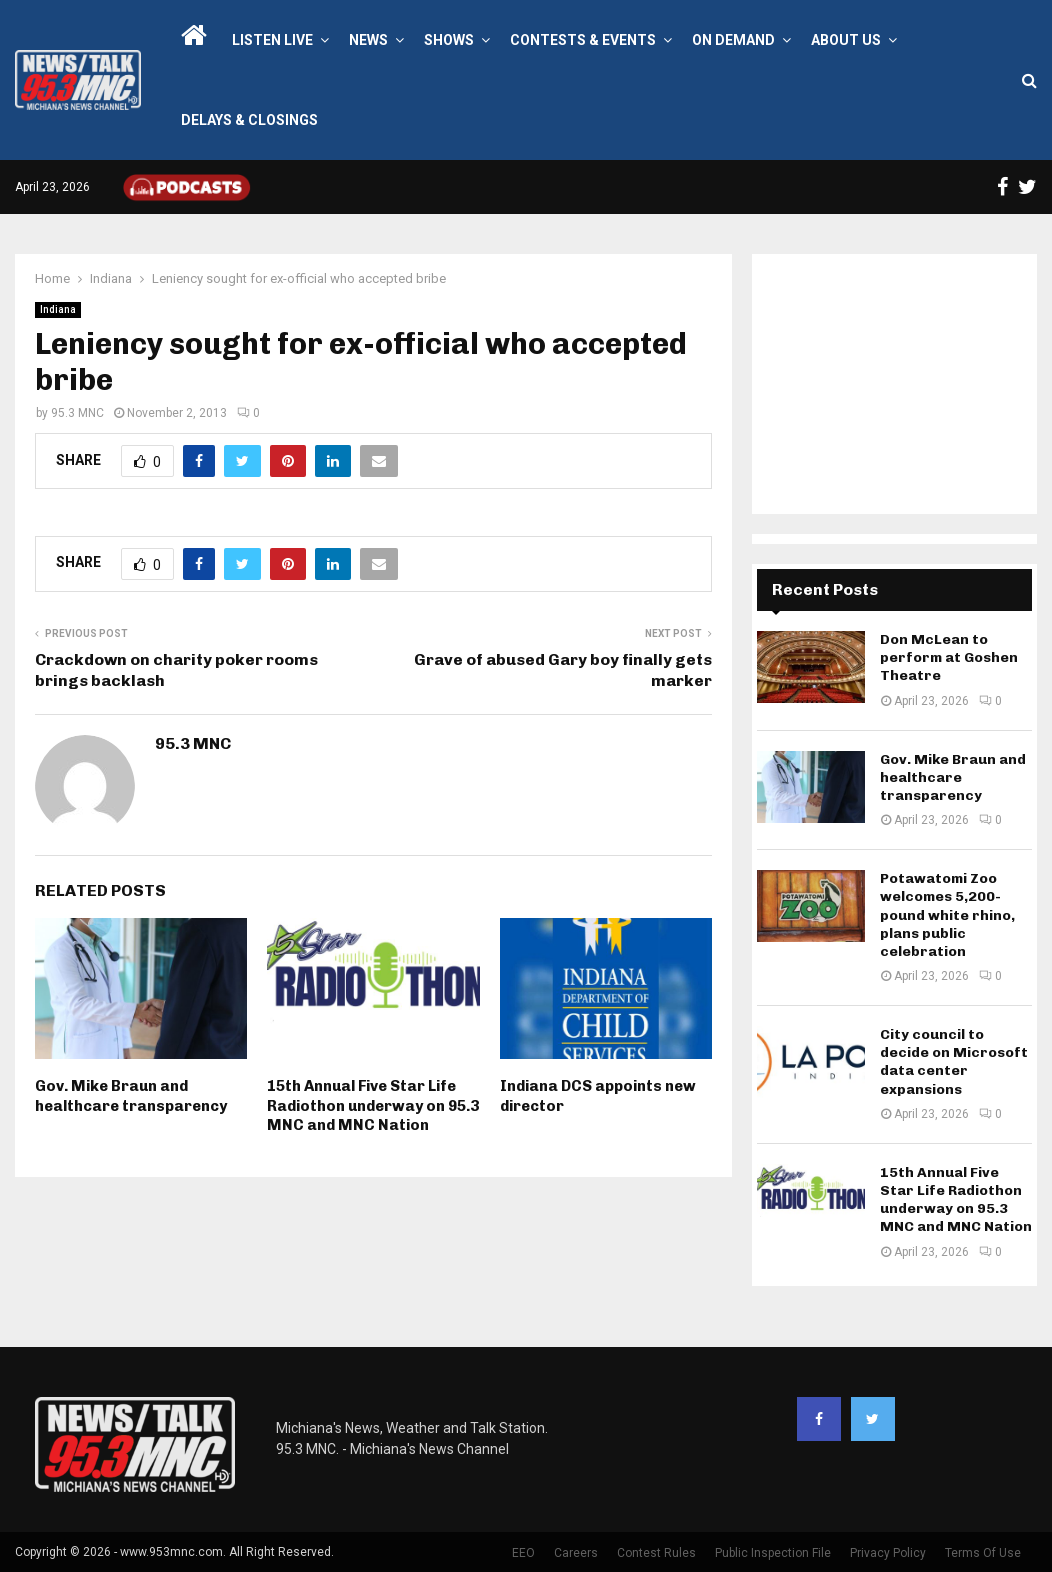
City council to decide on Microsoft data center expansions (954, 1062)
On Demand (733, 40)
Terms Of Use (983, 1553)
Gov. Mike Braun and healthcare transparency (131, 1096)
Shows (449, 40)
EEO (523, 1553)
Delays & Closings (249, 120)
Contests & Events (583, 40)
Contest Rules (656, 1553)
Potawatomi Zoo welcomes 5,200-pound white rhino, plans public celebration (947, 915)
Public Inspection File (773, 1553)
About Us (846, 40)
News (368, 40)
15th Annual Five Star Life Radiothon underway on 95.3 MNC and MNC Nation (373, 1105)
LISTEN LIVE (272, 40)
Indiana (58, 309)
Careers (576, 1553)
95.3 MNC (77, 413)
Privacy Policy (888, 1553)
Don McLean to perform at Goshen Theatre (949, 657)
